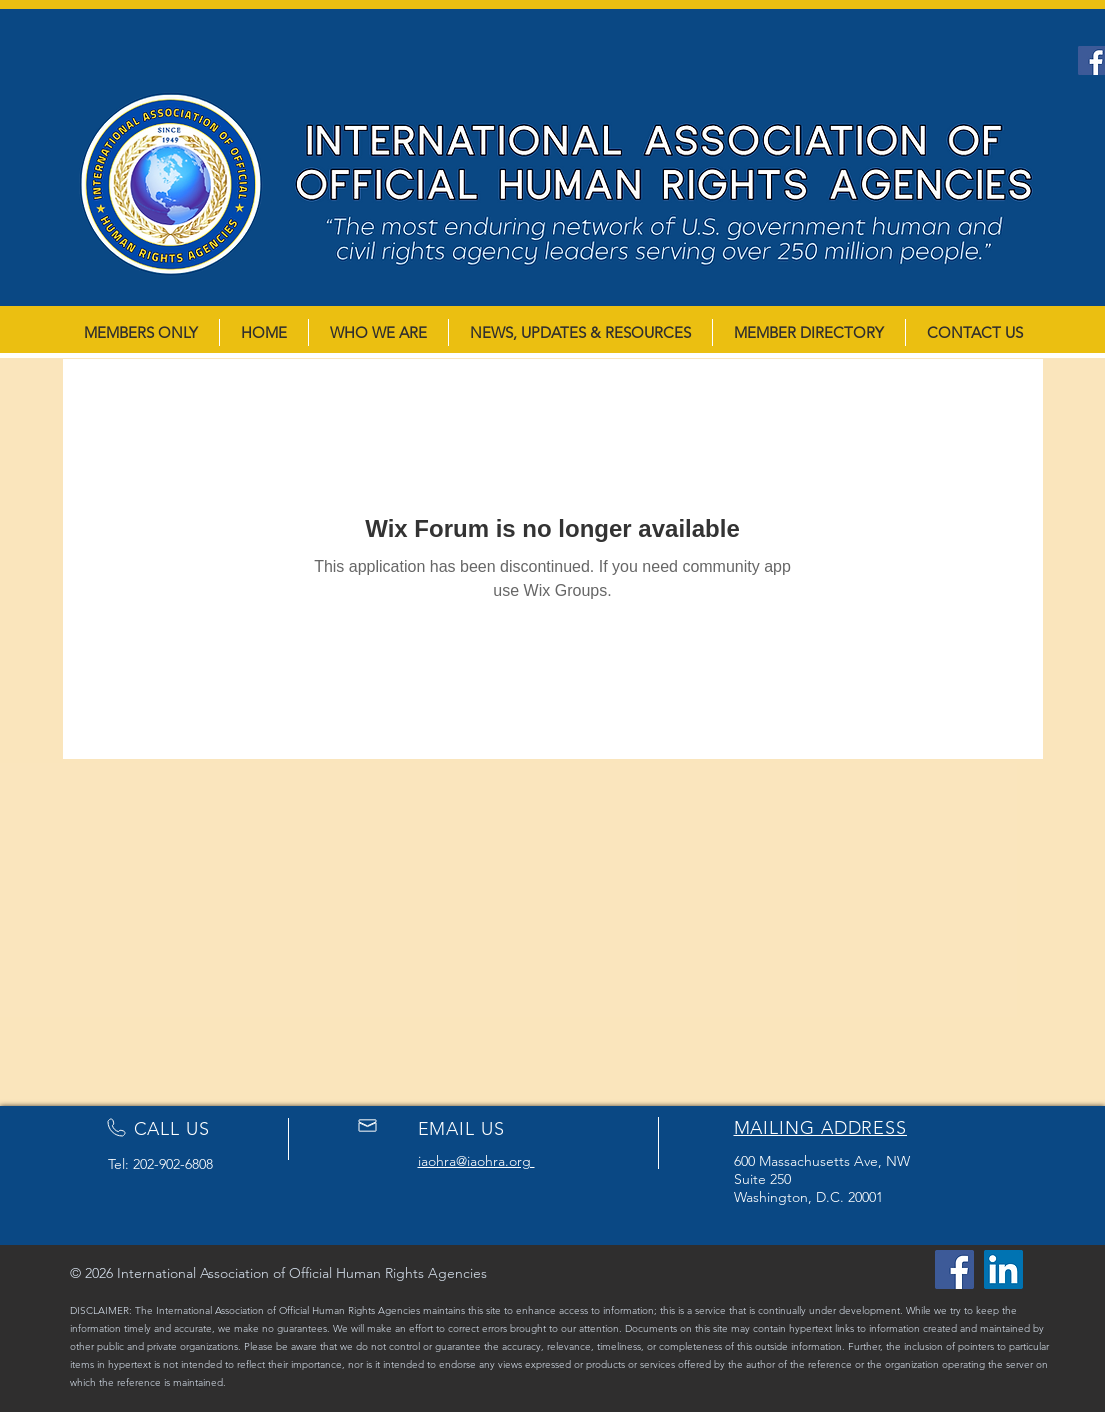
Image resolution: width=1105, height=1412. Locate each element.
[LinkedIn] (1003, 1269)
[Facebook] (954, 1269)
